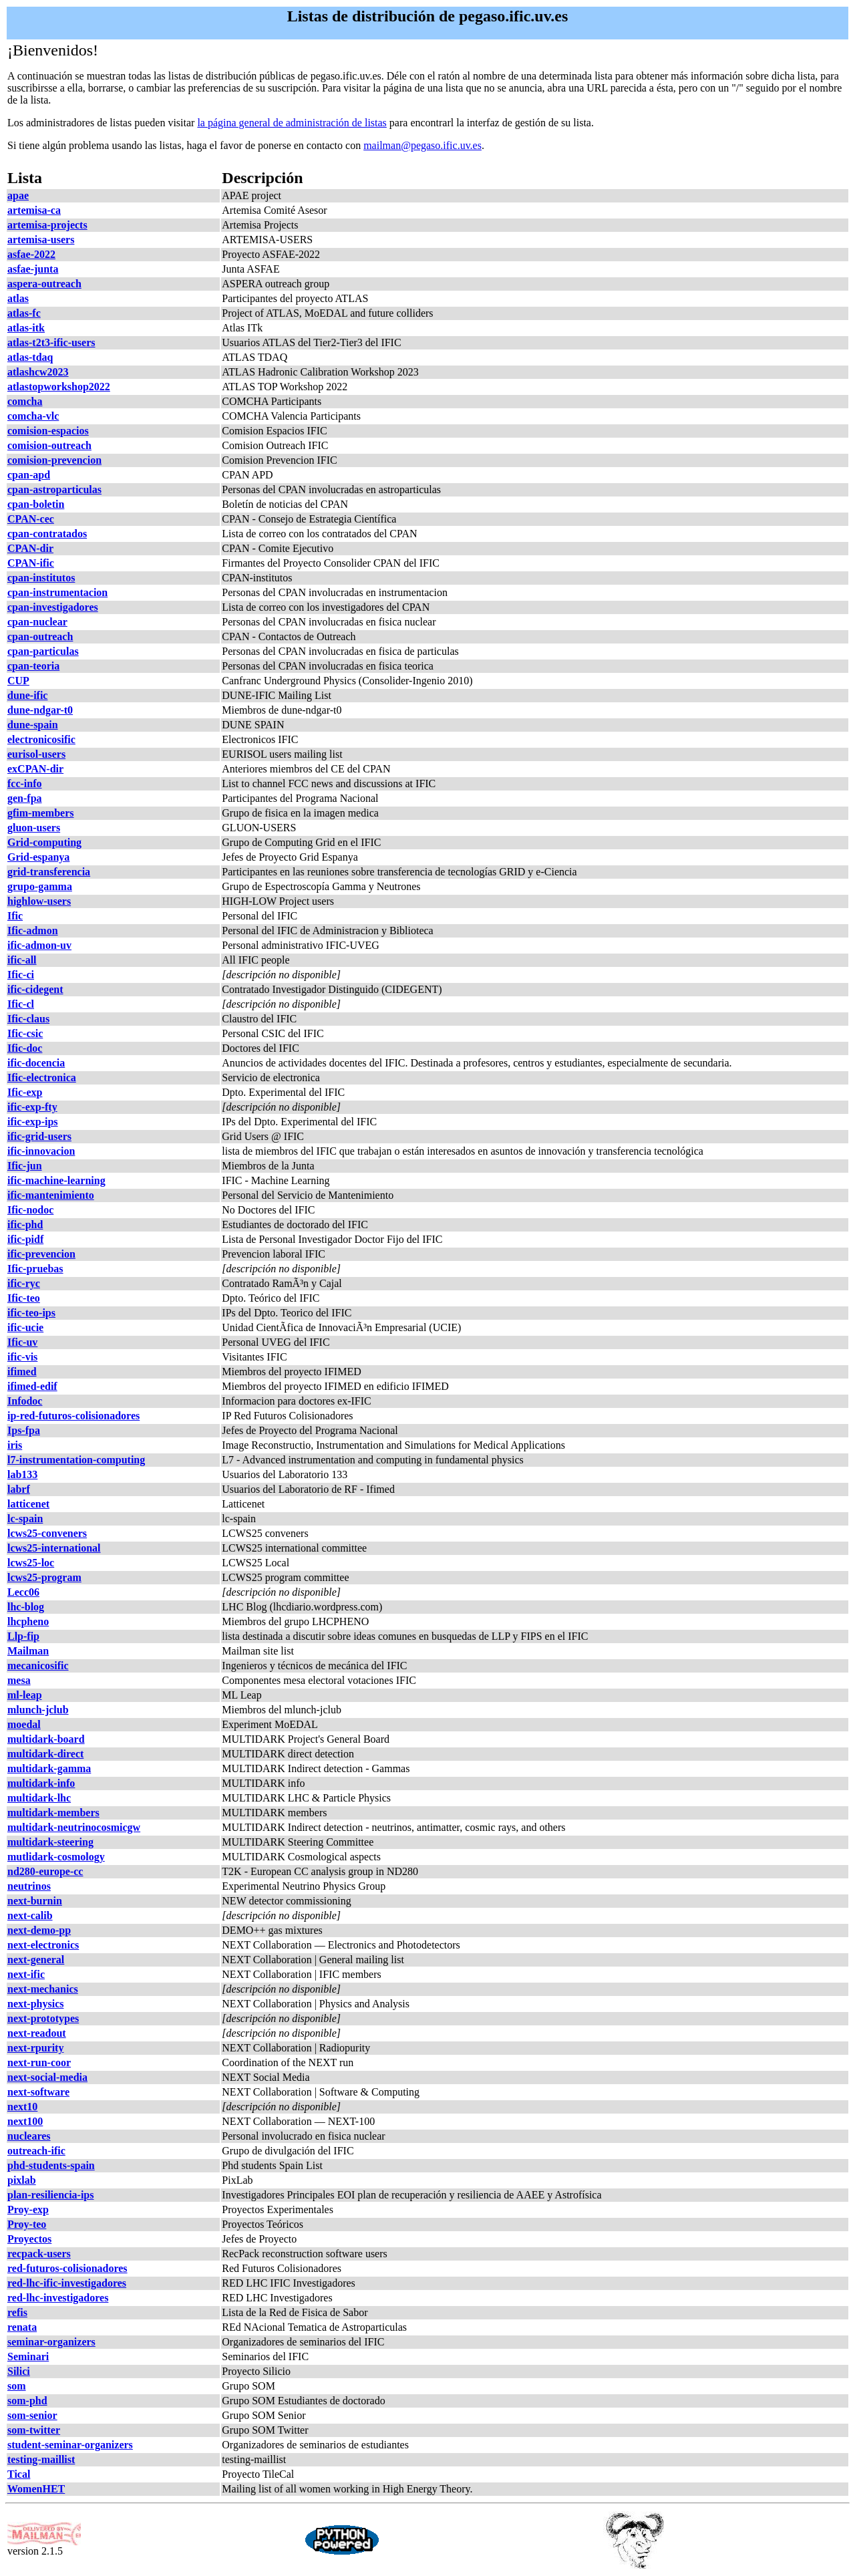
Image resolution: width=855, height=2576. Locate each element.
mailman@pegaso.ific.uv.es (422, 145)
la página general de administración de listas (291, 122)
